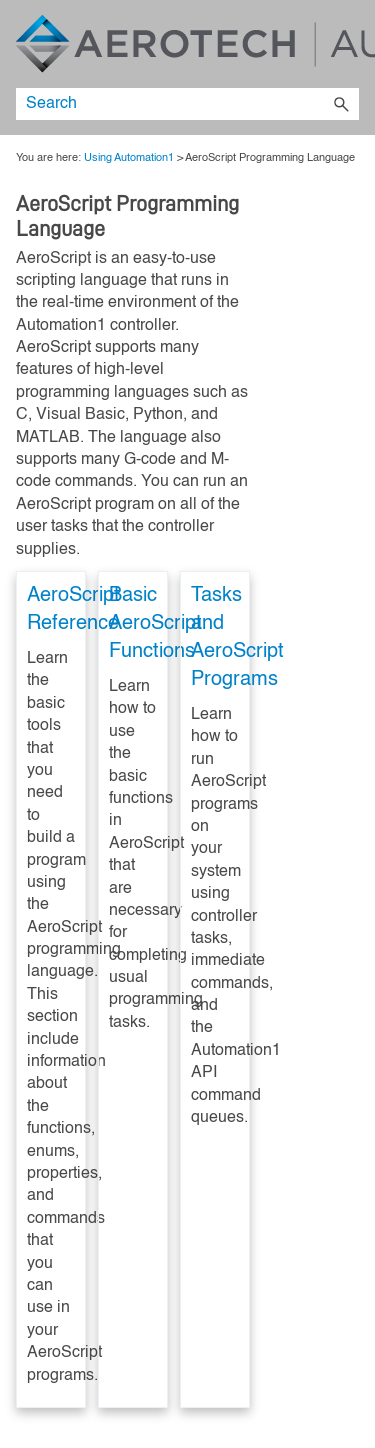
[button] (341, 104)
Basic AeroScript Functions (155, 624)
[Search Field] (187, 104)
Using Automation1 (129, 158)
